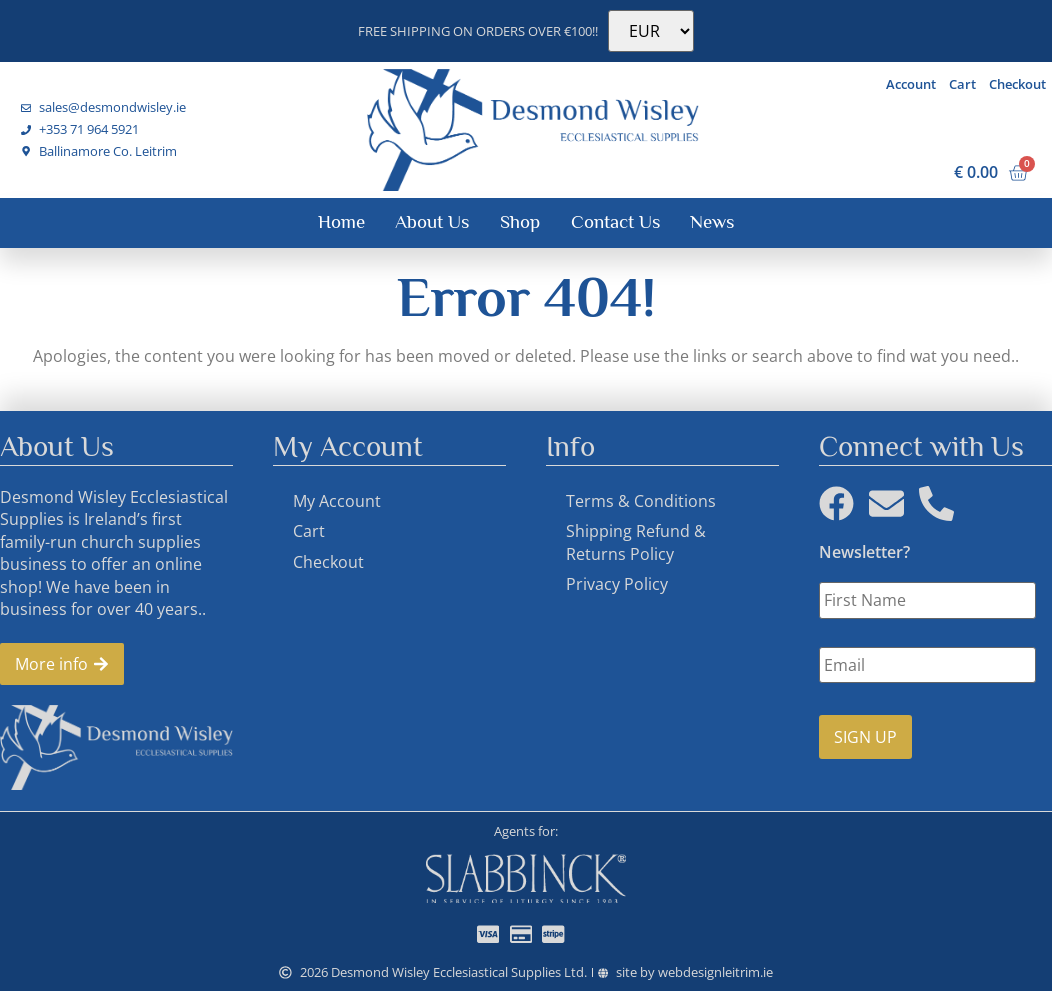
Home (341, 221)
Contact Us (615, 221)
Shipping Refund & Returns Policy (636, 542)
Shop (520, 221)
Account (911, 84)
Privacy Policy (617, 584)
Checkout (1017, 84)
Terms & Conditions (641, 501)
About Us (432, 221)
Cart (962, 84)
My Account (337, 501)
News (712, 221)
